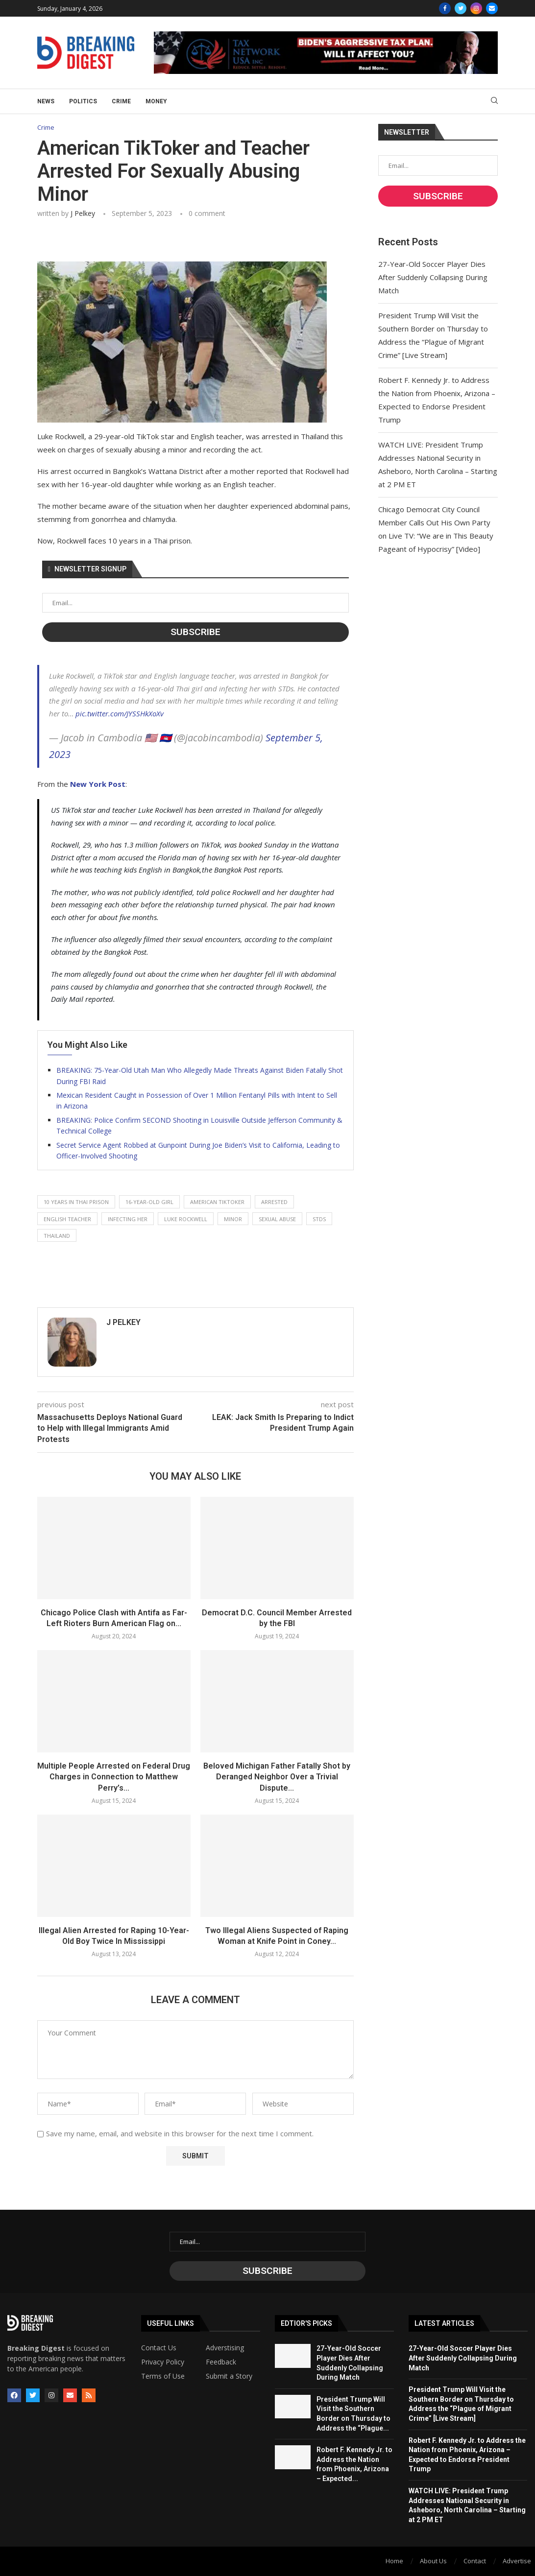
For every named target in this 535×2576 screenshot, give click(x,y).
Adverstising (225, 2348)
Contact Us (158, 2348)
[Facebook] (445, 8)
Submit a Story (229, 2376)
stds (319, 1219)
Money (156, 101)
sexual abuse (277, 1219)
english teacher (67, 1219)
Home (394, 2560)
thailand (57, 1235)
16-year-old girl (149, 1201)
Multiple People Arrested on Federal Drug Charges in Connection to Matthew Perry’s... (113, 1777)
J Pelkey (83, 213)
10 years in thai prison (76, 1201)
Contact (474, 2560)
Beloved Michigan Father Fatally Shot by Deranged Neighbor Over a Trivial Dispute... (276, 1777)
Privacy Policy (162, 2362)
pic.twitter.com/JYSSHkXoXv (119, 713)
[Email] (492, 8)
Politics (83, 101)
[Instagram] (476, 8)
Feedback (221, 2362)
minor (233, 1219)
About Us (433, 2560)
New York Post (97, 784)
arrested (274, 1201)
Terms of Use (163, 2376)
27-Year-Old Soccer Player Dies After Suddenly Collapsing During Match (432, 277)
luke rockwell (185, 1219)
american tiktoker (217, 1201)
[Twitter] (460, 8)
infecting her (127, 1219)
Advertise (517, 2560)
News (45, 101)
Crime (121, 101)
